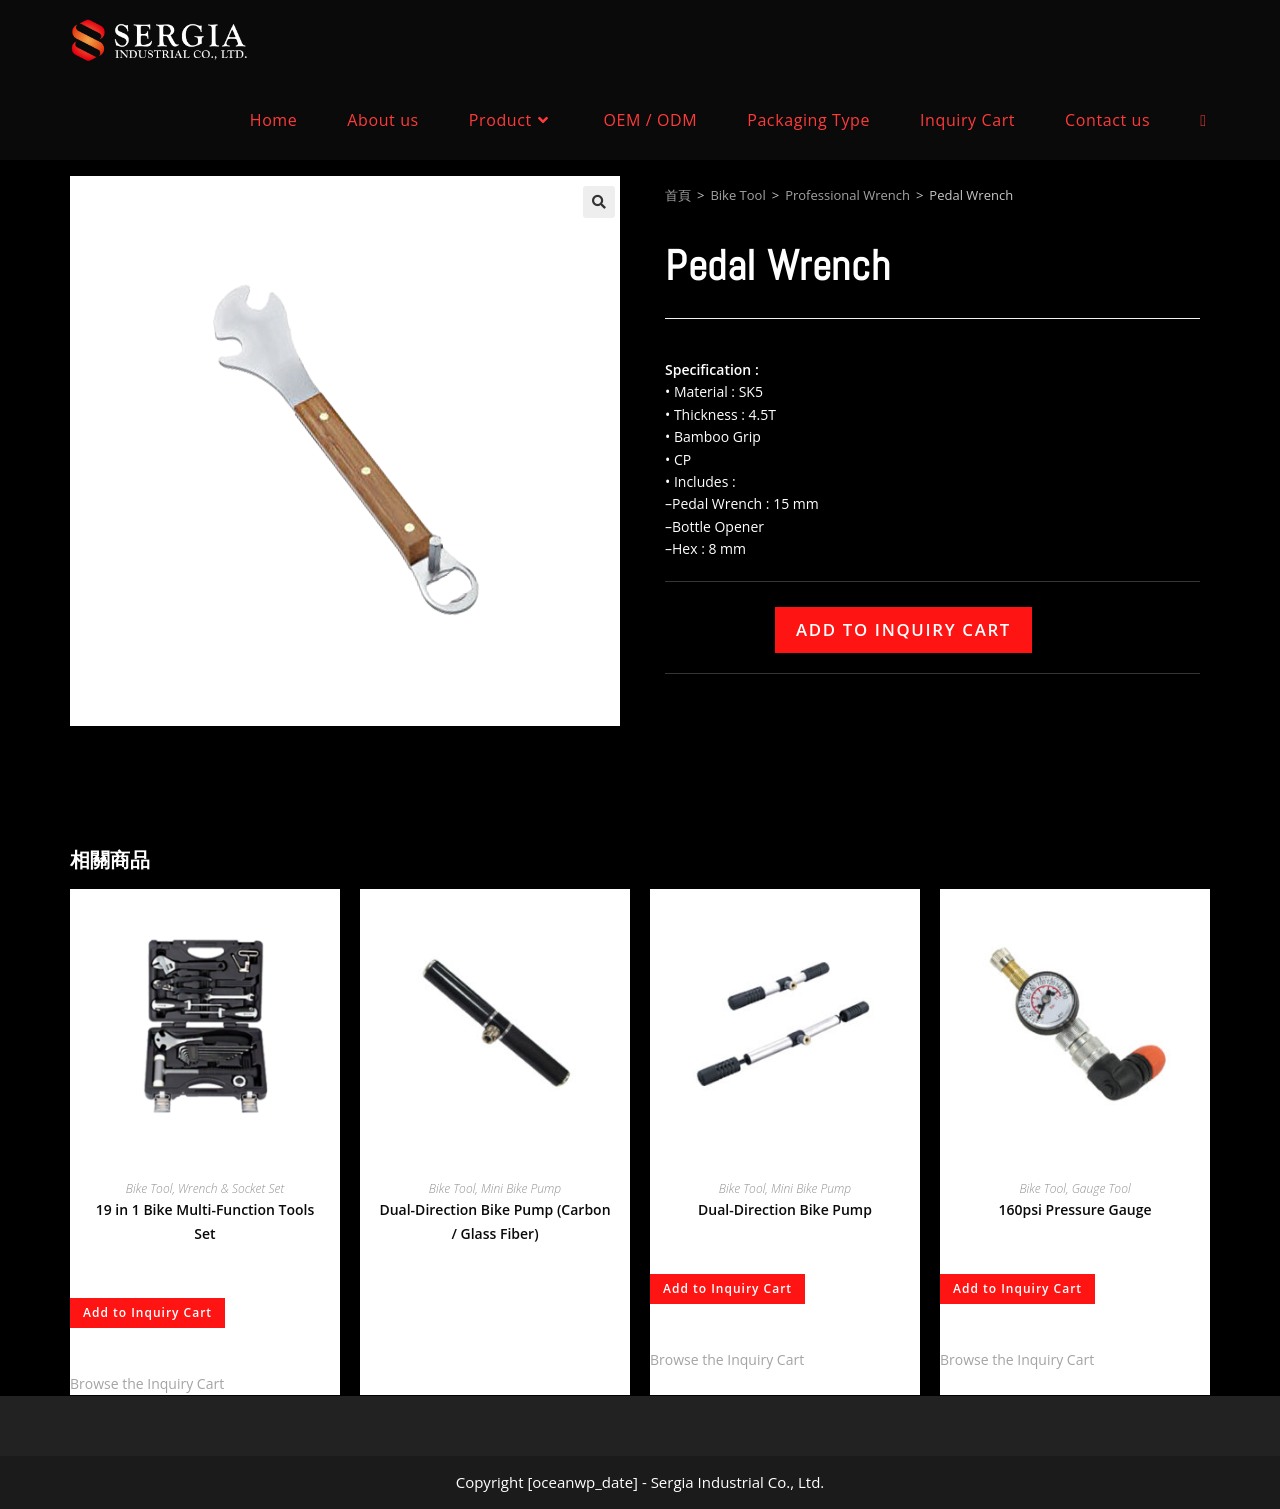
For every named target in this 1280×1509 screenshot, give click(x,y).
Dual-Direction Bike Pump (785, 1209)
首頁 (678, 195)
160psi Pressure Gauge (1074, 1209)
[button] (599, 202)
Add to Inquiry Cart (903, 629)
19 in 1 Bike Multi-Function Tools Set (205, 1221)
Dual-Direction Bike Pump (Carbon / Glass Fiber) (494, 1221)
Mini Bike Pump (521, 1188)
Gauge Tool (1101, 1188)
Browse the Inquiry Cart (147, 1383)
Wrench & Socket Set (231, 1188)
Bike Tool (737, 195)
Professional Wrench (847, 195)
